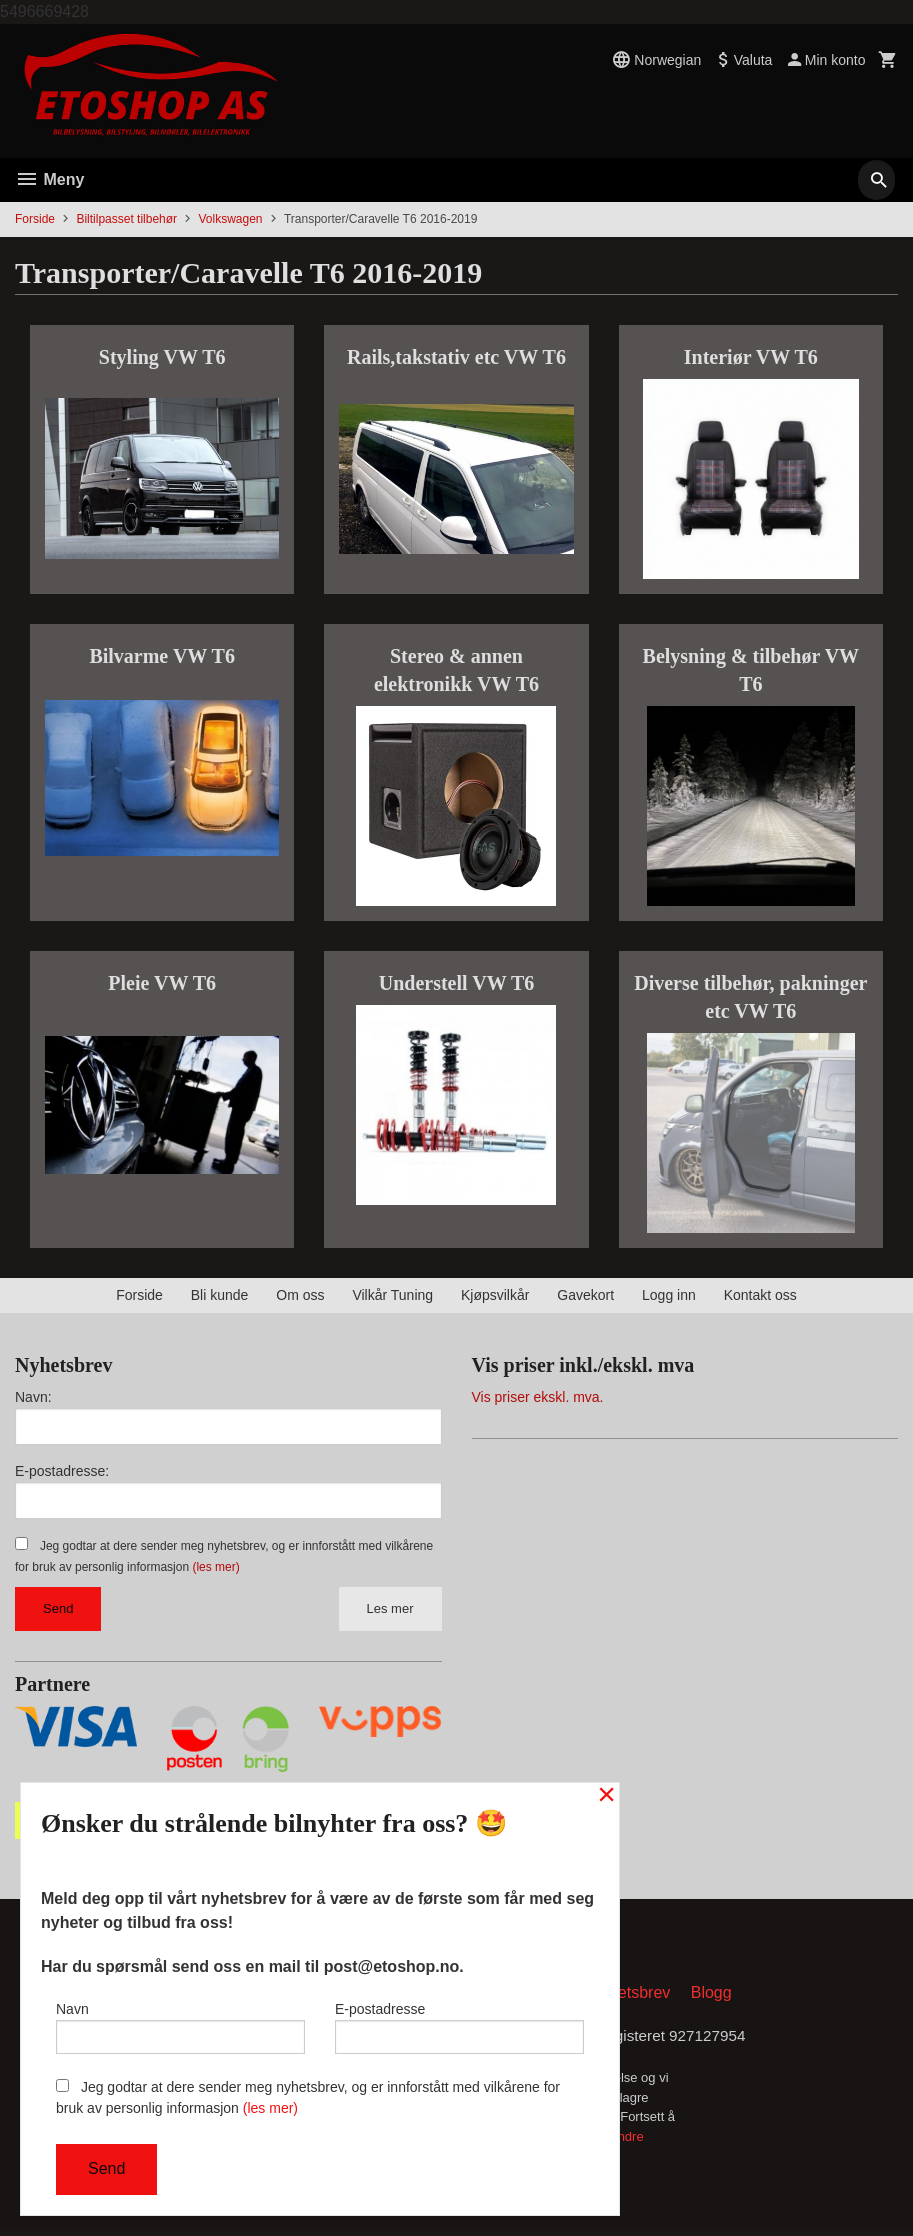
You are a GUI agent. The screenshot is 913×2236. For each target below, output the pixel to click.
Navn (180, 2024)
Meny (49, 179)
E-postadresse (459, 2024)
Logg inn (669, 1295)
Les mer (390, 1608)
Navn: (33, 1397)
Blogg (711, 1996)
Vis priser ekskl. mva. (538, 1397)
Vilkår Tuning (392, 1295)
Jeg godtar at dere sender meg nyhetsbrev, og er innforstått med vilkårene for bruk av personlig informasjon (308, 2097)
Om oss (300, 1295)
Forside (35, 219)
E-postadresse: (62, 1471)
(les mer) (215, 1567)
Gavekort (585, 1295)
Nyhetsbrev (629, 1996)
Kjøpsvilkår (495, 1295)
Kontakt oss (760, 1295)
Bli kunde (220, 1295)
